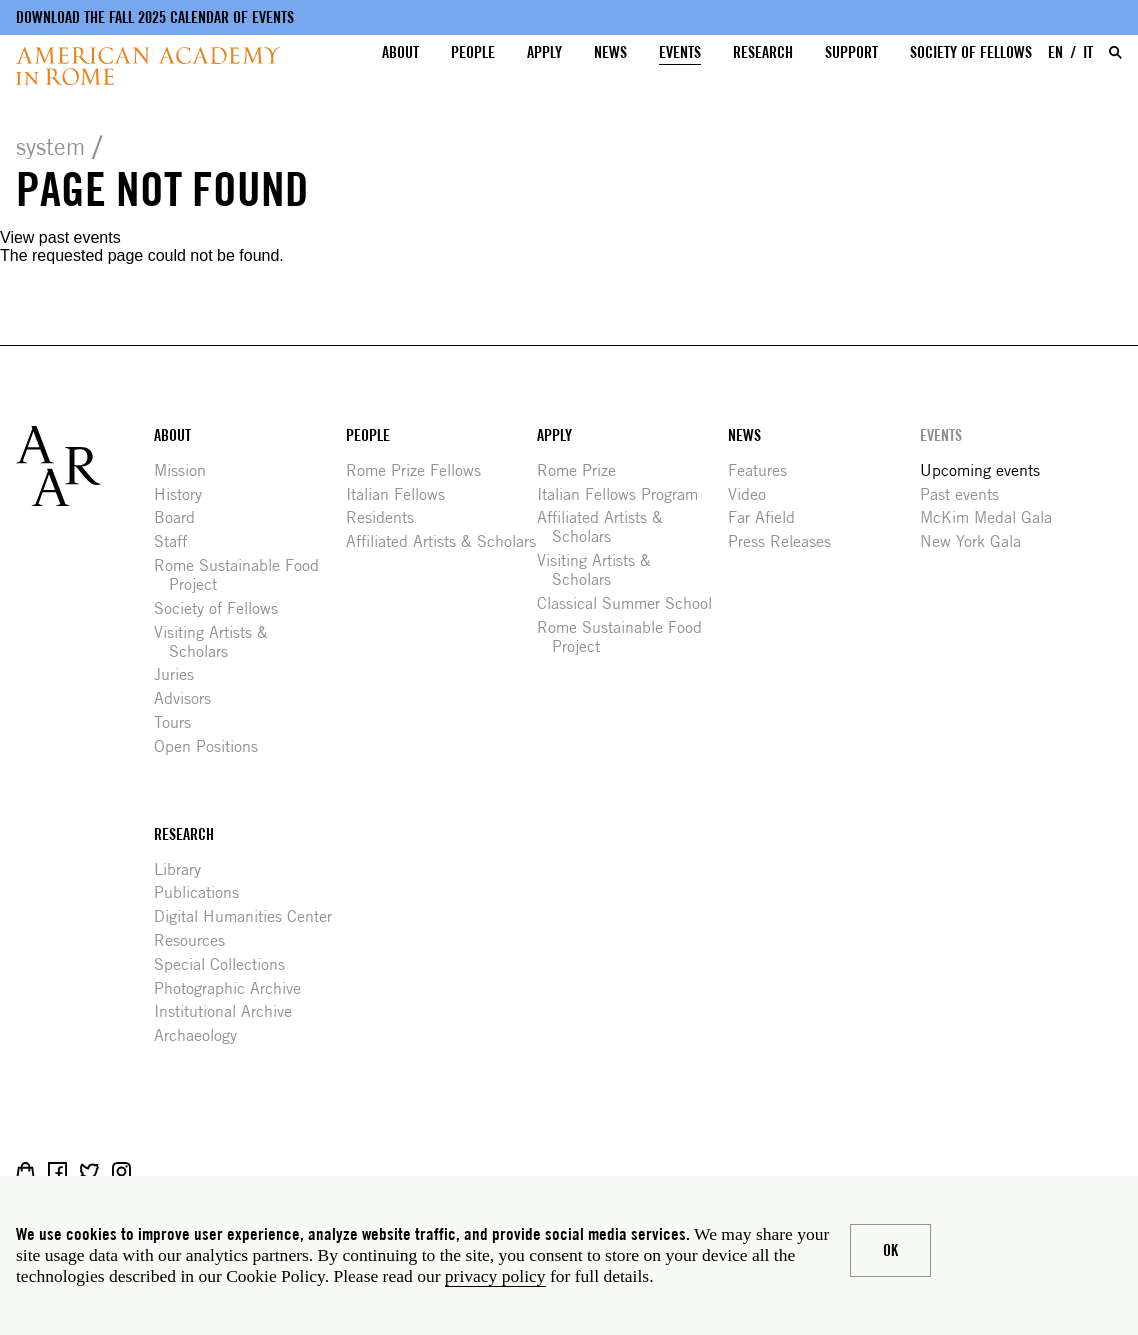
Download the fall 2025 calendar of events (155, 17)
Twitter (89, 1171)
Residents (387, 517)
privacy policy (495, 1276)
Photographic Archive (235, 988)
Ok (890, 1250)
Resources (197, 940)
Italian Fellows (403, 494)
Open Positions (213, 746)
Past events (967, 494)
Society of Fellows (971, 52)
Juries (181, 674)
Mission (187, 470)
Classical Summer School (632, 603)
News (610, 52)
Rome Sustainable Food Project (244, 575)
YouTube (185, 1171)
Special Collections (227, 964)
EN (1055, 52)
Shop (25, 1171)
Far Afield (769, 517)
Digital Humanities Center (250, 916)
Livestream (153, 1171)
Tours (180, 722)
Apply (544, 52)
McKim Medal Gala (993, 517)
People (473, 52)
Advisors (190, 698)
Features (765, 470)
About (400, 52)
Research (763, 52)
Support (851, 52)
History (185, 494)
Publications (204, 892)
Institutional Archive (230, 1011)
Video (754, 494)
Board (182, 517)
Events (680, 52)
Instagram (121, 1171)
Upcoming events (987, 470)
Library (185, 869)
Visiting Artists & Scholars (218, 642)
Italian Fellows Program (625, 494)
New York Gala (978, 541)
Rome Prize (584, 470)
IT (1088, 52)
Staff (178, 541)
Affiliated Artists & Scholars (448, 541)
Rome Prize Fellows (421, 470)
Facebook (57, 1171)
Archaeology (203, 1035)
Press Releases (787, 541)
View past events (60, 237)
